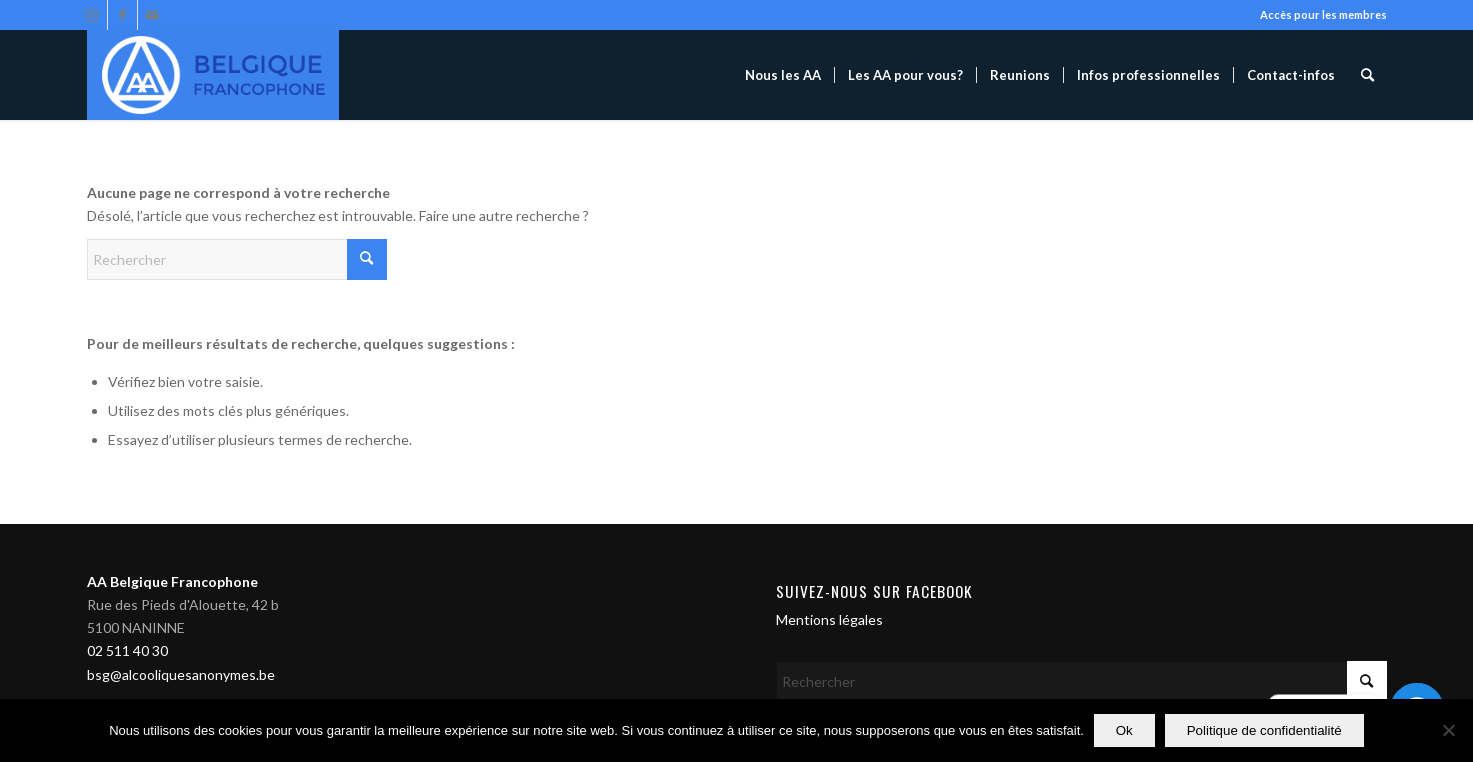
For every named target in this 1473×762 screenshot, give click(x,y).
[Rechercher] (1367, 75)
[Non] (1448, 731)
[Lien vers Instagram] (92, 15)
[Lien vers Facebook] (122, 15)
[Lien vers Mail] (153, 15)
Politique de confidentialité (1264, 730)
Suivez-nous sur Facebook (874, 591)
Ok (1124, 730)
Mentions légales (829, 619)
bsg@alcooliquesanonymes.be (181, 674)
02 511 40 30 (127, 650)
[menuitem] (783, 75)
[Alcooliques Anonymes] (213, 75)
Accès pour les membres (1323, 14)
